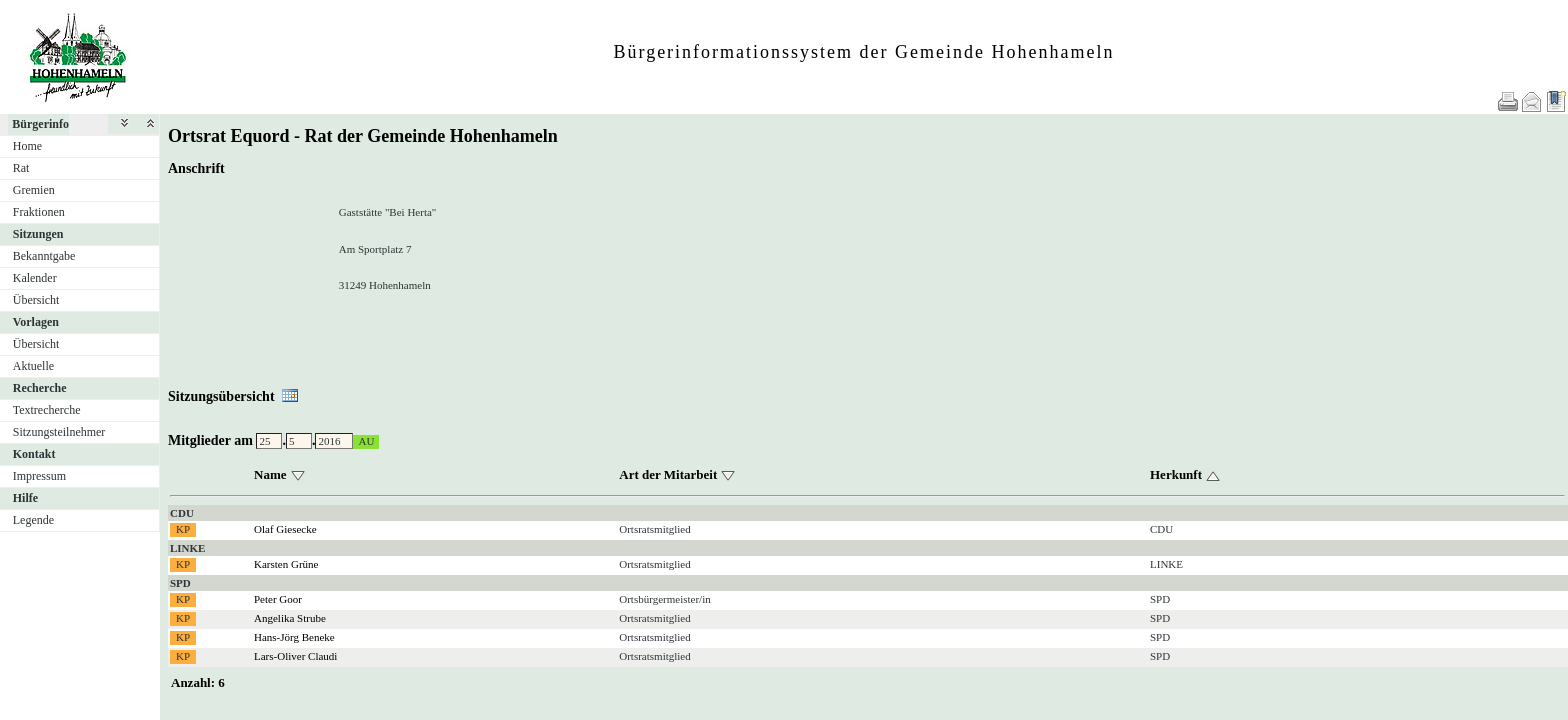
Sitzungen (38, 234)
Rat (21, 168)
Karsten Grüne (286, 564)
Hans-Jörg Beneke (294, 637)
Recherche (40, 388)
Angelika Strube (290, 618)
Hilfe (25, 498)
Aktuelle (33, 366)
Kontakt (34, 454)
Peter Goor (278, 599)
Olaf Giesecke (285, 529)
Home (27, 146)
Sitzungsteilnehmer (59, 432)
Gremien (34, 190)
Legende (33, 520)
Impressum (39, 476)
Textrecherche (47, 410)
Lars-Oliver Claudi (295, 656)
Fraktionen (39, 212)
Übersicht (36, 300)
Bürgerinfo (40, 124)
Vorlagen (36, 322)
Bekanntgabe (44, 256)
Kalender (35, 278)
